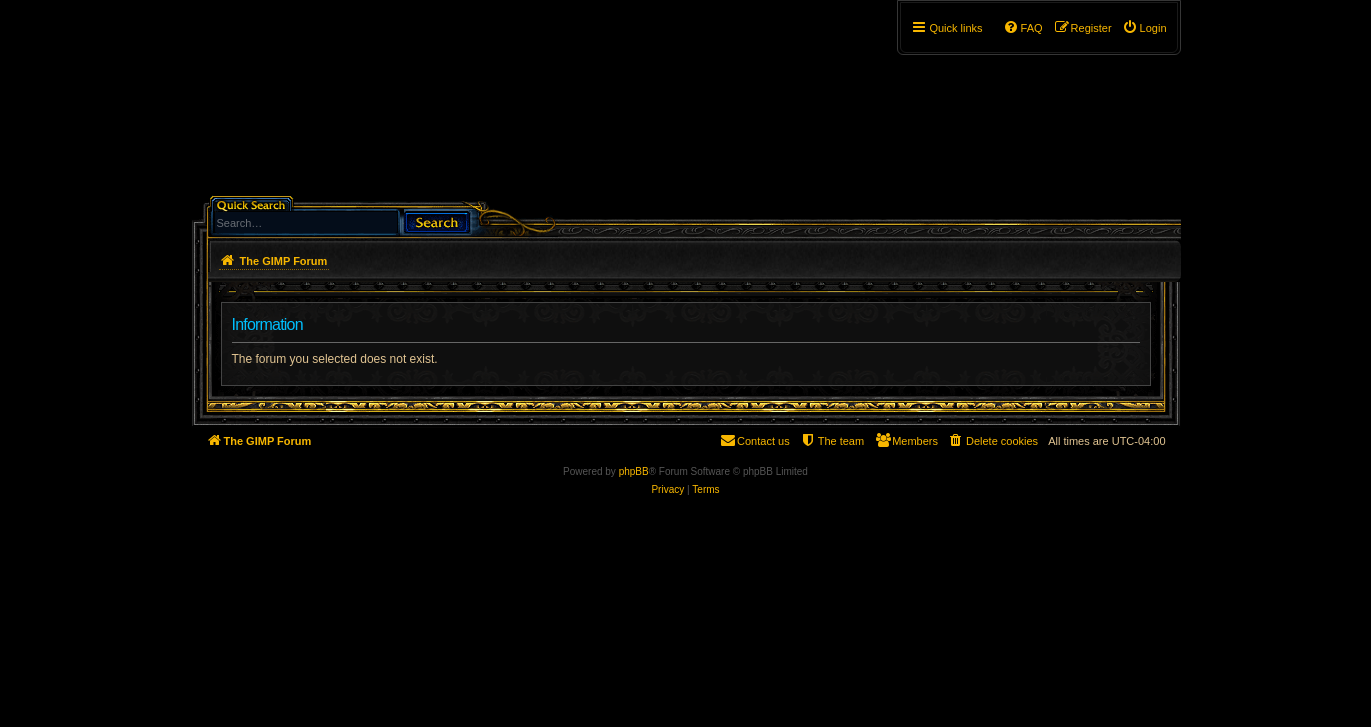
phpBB (634, 471)
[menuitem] (1144, 28)
